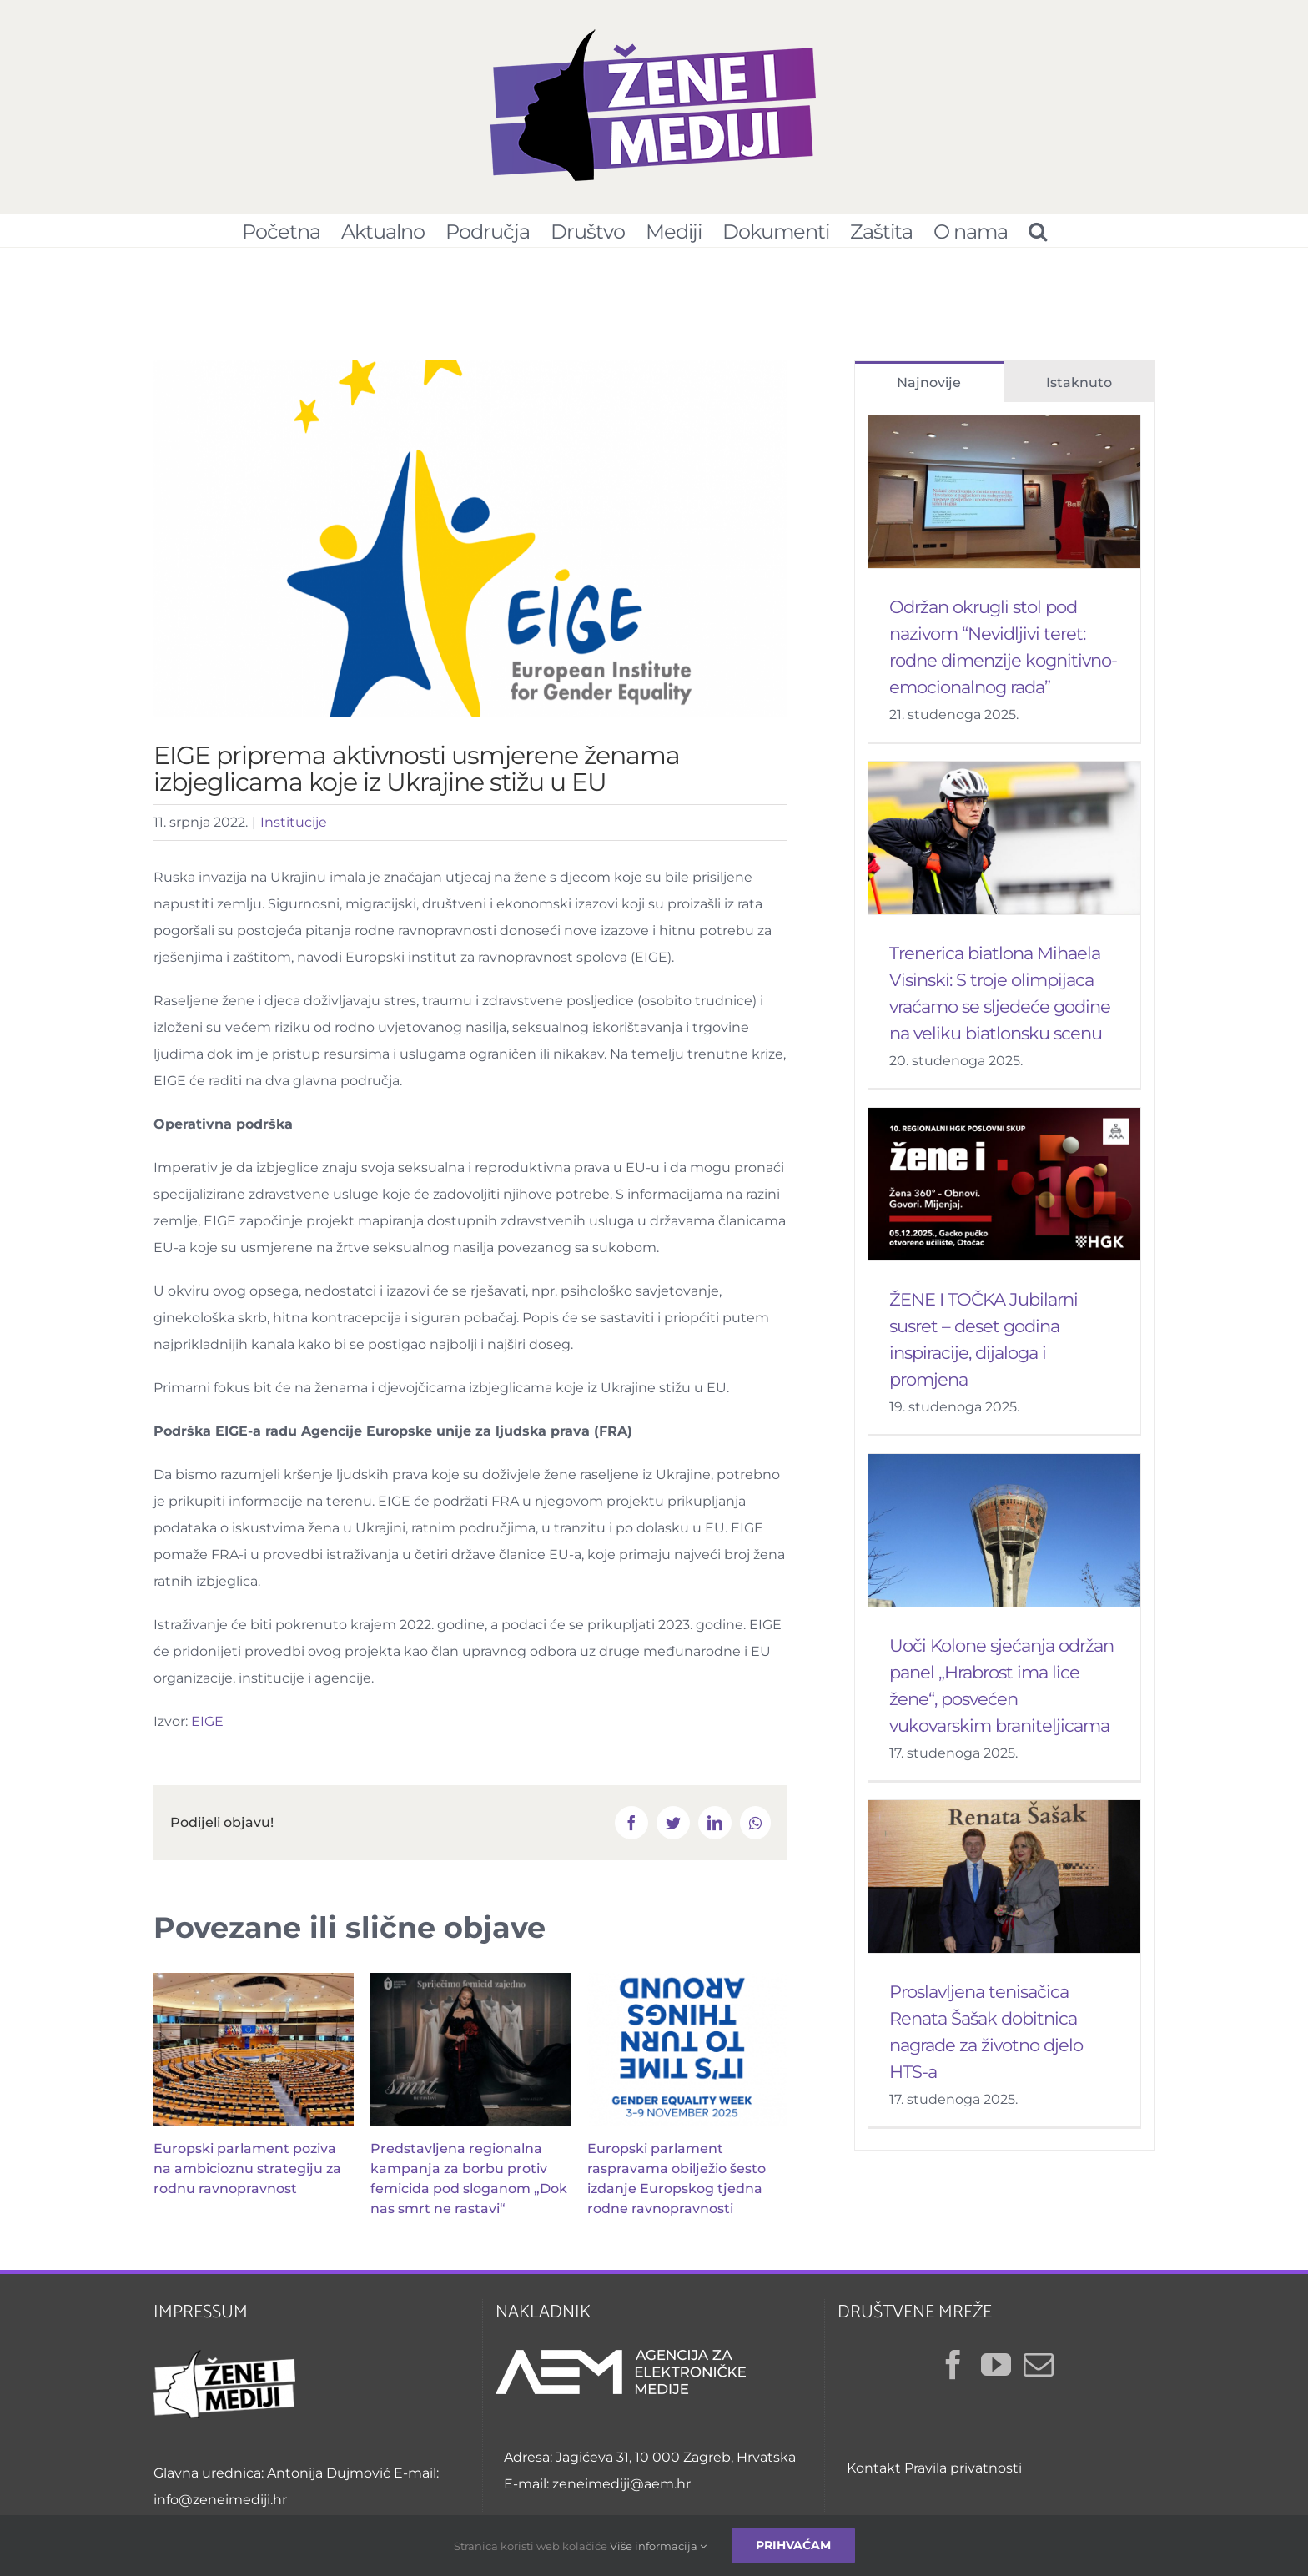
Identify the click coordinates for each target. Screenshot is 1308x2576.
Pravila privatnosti (963, 2476)
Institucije (293, 830)
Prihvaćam (793, 2545)
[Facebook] (953, 2373)
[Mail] (1039, 2373)
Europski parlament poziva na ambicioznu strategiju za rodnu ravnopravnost (247, 2177)
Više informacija (658, 2546)
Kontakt (874, 2476)
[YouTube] (996, 2373)
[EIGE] (470, 547)
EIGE (207, 1730)
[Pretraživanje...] (1037, 230)
